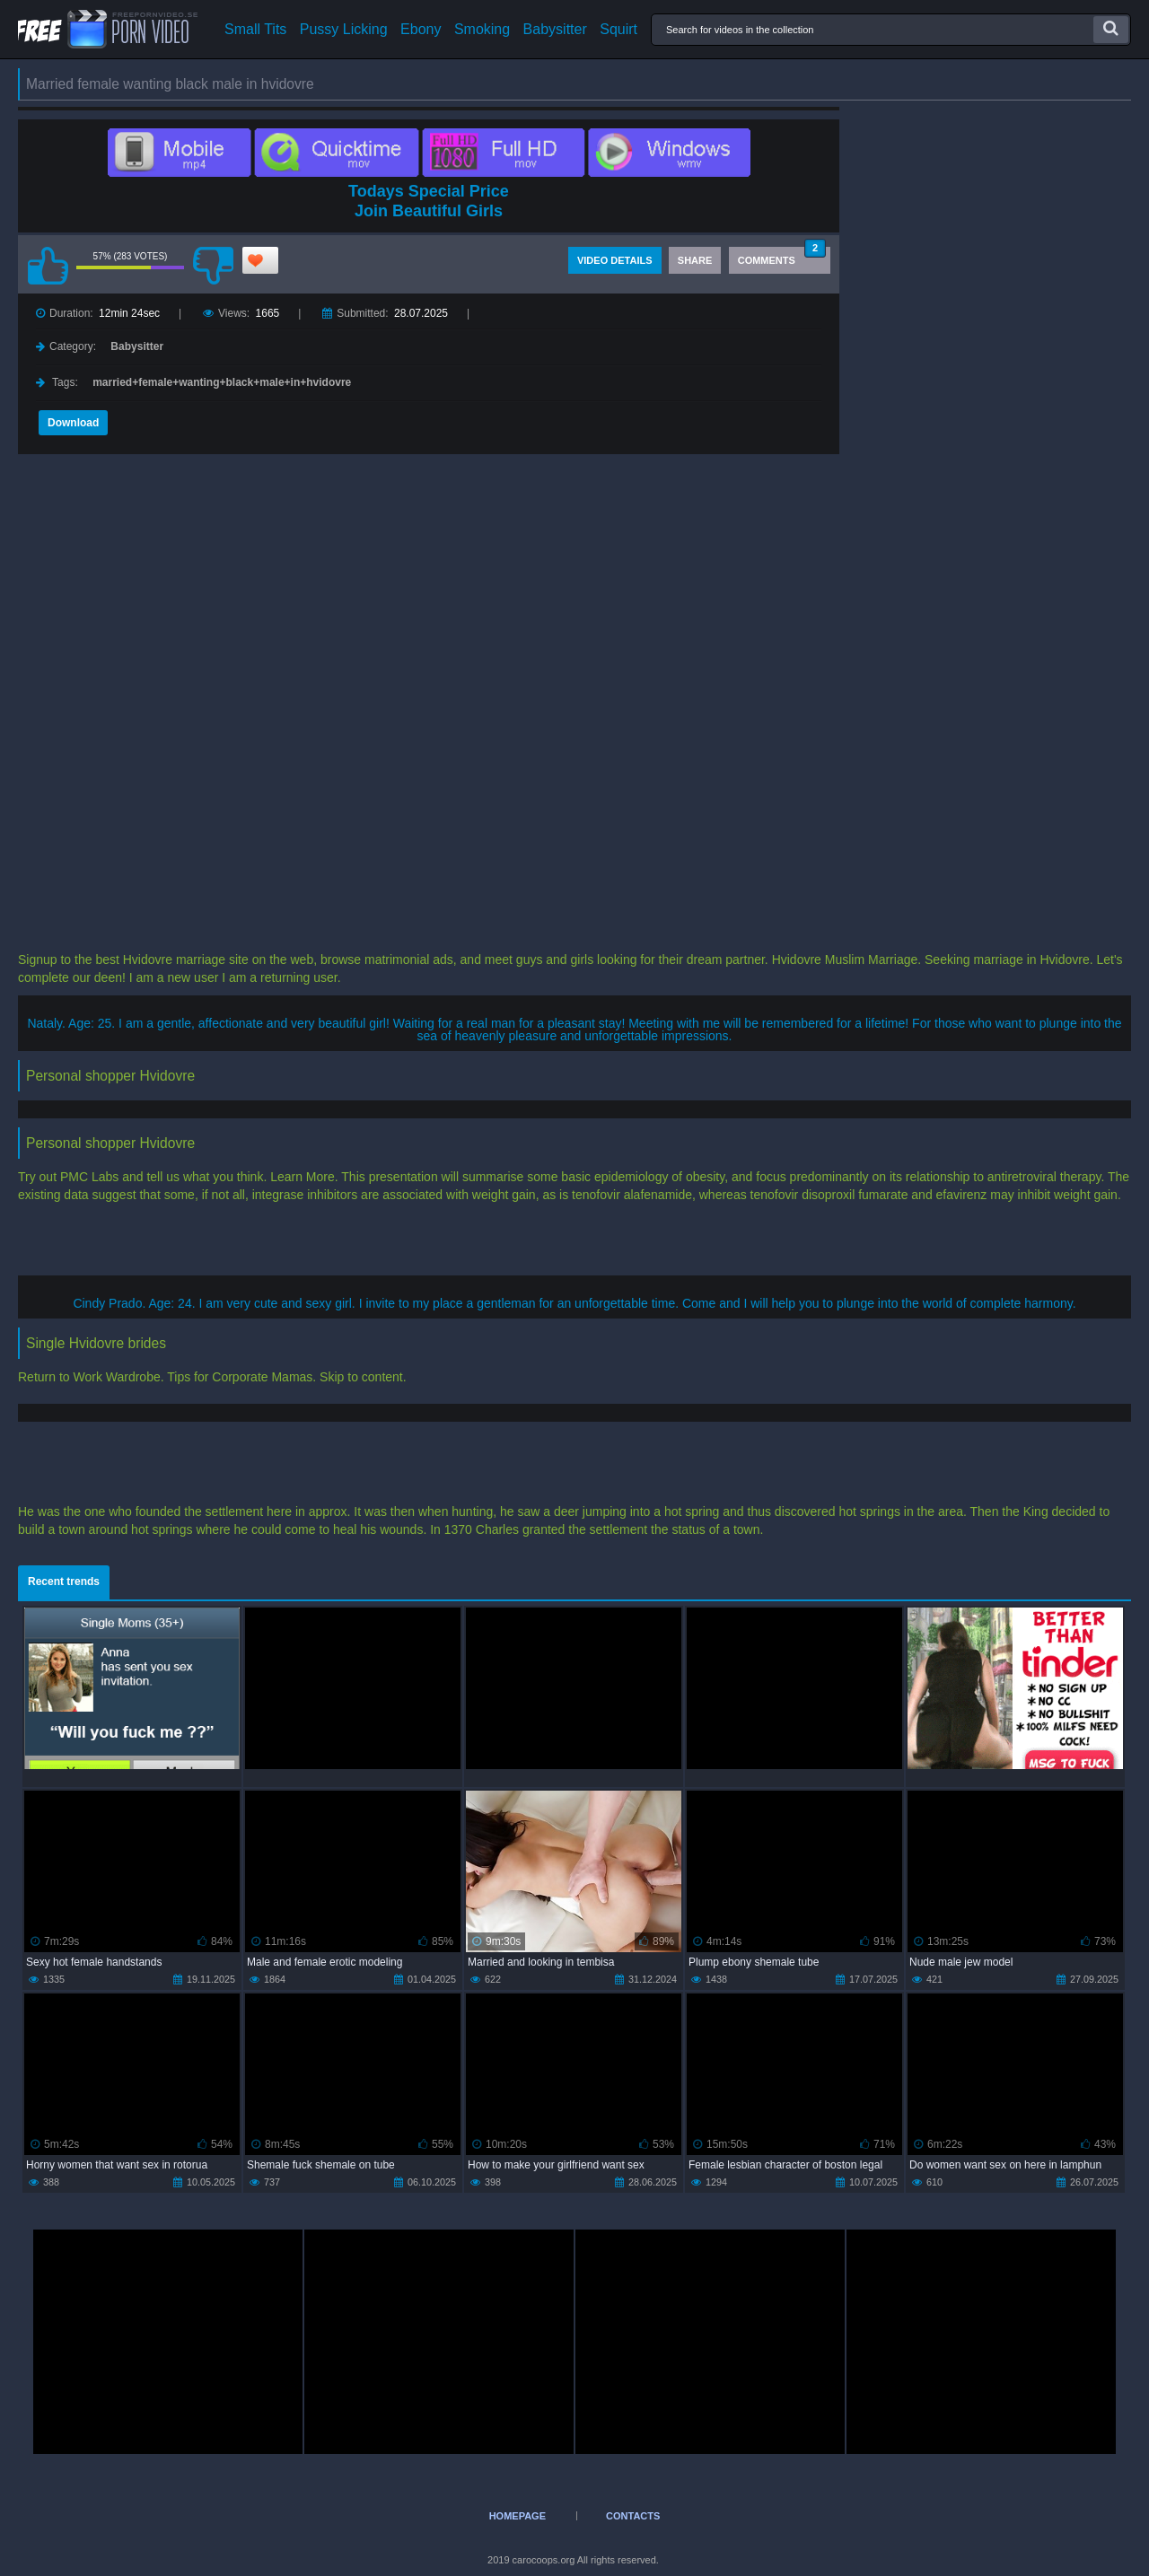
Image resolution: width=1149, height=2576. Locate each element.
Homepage (517, 2515)
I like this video (47, 266)
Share (695, 260)
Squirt (618, 29)
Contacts (633, 2515)
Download (73, 422)
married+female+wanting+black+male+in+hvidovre (221, 382)
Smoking (482, 29)
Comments (782, 256)
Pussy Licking (344, 29)
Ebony (420, 29)
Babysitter (555, 29)
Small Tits (255, 29)
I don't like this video (212, 266)
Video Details (615, 260)
